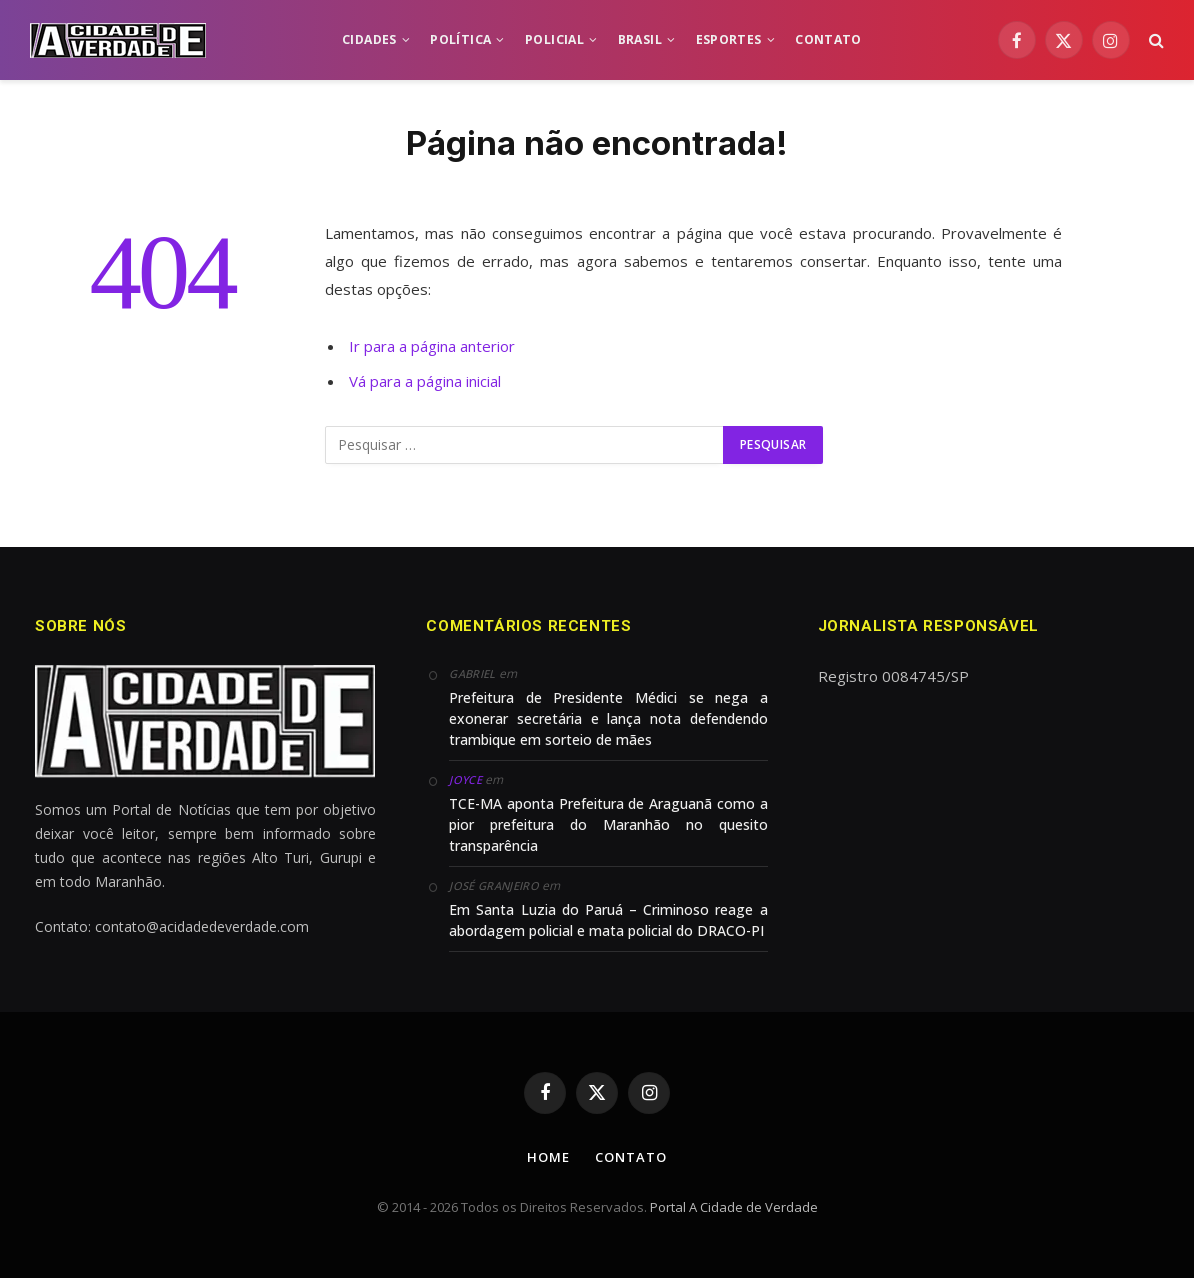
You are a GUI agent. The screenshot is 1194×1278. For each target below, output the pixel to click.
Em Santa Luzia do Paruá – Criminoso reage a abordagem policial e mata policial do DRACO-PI (608, 920)
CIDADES (369, 39)
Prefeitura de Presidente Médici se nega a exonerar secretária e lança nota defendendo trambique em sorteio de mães (608, 718)
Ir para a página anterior (432, 346)
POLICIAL (554, 39)
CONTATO (828, 39)
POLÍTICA (460, 39)
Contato (630, 1157)
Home (548, 1157)
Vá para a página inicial (425, 381)
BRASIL (640, 39)
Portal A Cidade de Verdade (734, 1207)
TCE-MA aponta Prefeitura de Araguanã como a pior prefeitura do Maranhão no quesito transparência (608, 824)
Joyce (465, 779)
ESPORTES (729, 39)
